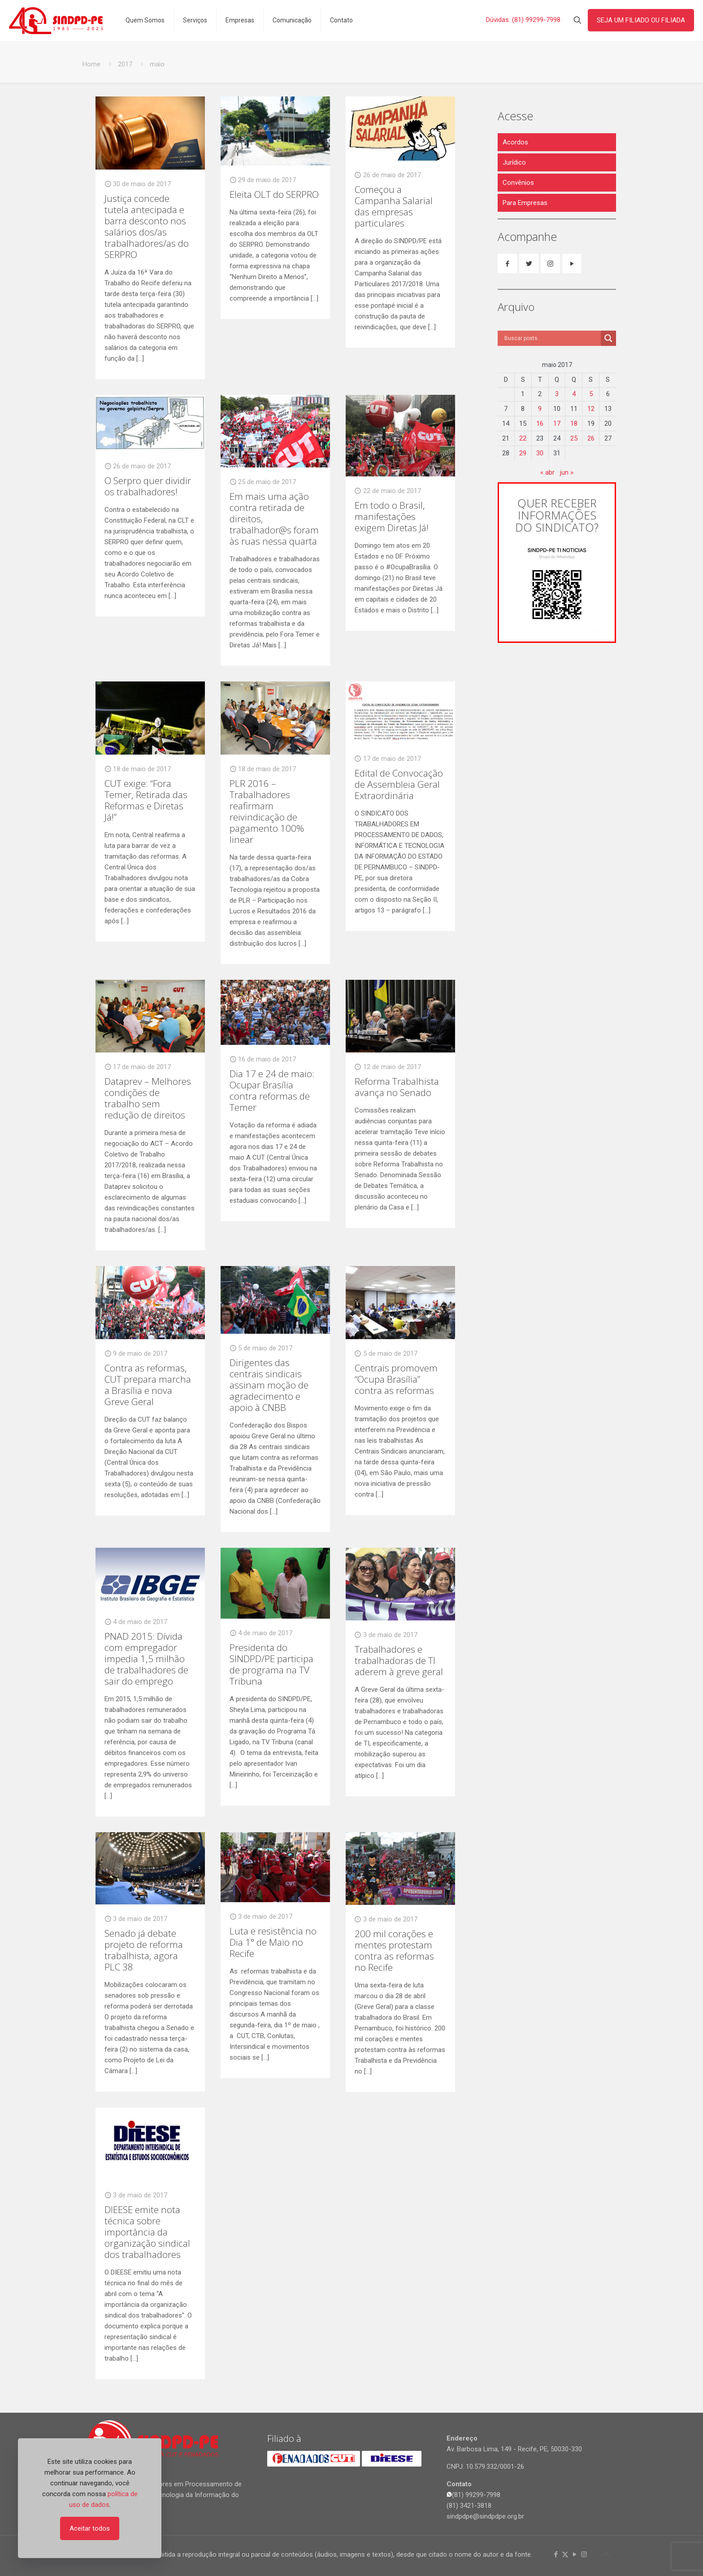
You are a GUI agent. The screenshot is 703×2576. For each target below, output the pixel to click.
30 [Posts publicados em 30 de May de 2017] (539, 453)
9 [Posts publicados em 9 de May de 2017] (540, 409)
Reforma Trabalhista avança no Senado (397, 1087)
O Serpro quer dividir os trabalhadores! (147, 486)
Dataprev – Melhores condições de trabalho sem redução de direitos (147, 1098)
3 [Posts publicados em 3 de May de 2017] (557, 394)
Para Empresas (525, 203)
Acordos (515, 142)
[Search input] (551, 338)
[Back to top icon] (605, 2554)
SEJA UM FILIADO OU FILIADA (641, 20)
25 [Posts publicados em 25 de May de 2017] (573, 438)
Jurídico (514, 162)
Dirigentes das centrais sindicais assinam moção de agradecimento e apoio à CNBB (269, 1385)
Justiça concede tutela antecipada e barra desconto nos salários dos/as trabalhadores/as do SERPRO (146, 226)
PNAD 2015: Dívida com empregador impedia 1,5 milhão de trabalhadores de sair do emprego (146, 1658)
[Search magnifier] (608, 338)
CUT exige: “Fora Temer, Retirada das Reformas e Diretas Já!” (145, 800)
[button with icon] (507, 263)
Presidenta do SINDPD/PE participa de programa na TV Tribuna (271, 1664)
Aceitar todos (89, 2528)
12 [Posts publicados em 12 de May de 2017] (591, 409)
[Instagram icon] (584, 2554)
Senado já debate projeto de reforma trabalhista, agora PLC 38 (143, 1950)
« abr (547, 472)
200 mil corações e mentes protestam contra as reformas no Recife (394, 1950)
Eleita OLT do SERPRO (274, 194)
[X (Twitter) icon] (565, 2554)
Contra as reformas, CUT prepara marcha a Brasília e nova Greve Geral (147, 1385)
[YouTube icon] (574, 2554)
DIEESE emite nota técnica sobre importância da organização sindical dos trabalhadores (147, 2232)
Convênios (518, 183)
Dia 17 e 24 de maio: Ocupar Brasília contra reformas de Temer (272, 1090)
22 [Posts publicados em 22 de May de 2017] (522, 438)
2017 (125, 64)
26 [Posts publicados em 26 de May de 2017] (591, 438)
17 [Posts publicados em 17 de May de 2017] (556, 423)
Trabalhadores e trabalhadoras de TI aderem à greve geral (399, 1660)
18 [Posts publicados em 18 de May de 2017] (573, 423)
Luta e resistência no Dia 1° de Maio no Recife (273, 1942)
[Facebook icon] (555, 2554)
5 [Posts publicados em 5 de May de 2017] (591, 394)
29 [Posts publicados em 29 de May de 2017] (522, 453)
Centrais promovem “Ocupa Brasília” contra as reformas (396, 1379)
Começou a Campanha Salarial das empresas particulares (394, 206)
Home (91, 64)
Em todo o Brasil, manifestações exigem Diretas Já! (392, 516)
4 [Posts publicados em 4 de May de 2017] (574, 394)
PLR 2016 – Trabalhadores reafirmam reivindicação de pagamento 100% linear (267, 811)
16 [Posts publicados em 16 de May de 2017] (539, 423)
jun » (566, 472)
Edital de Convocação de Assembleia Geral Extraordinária (399, 784)
